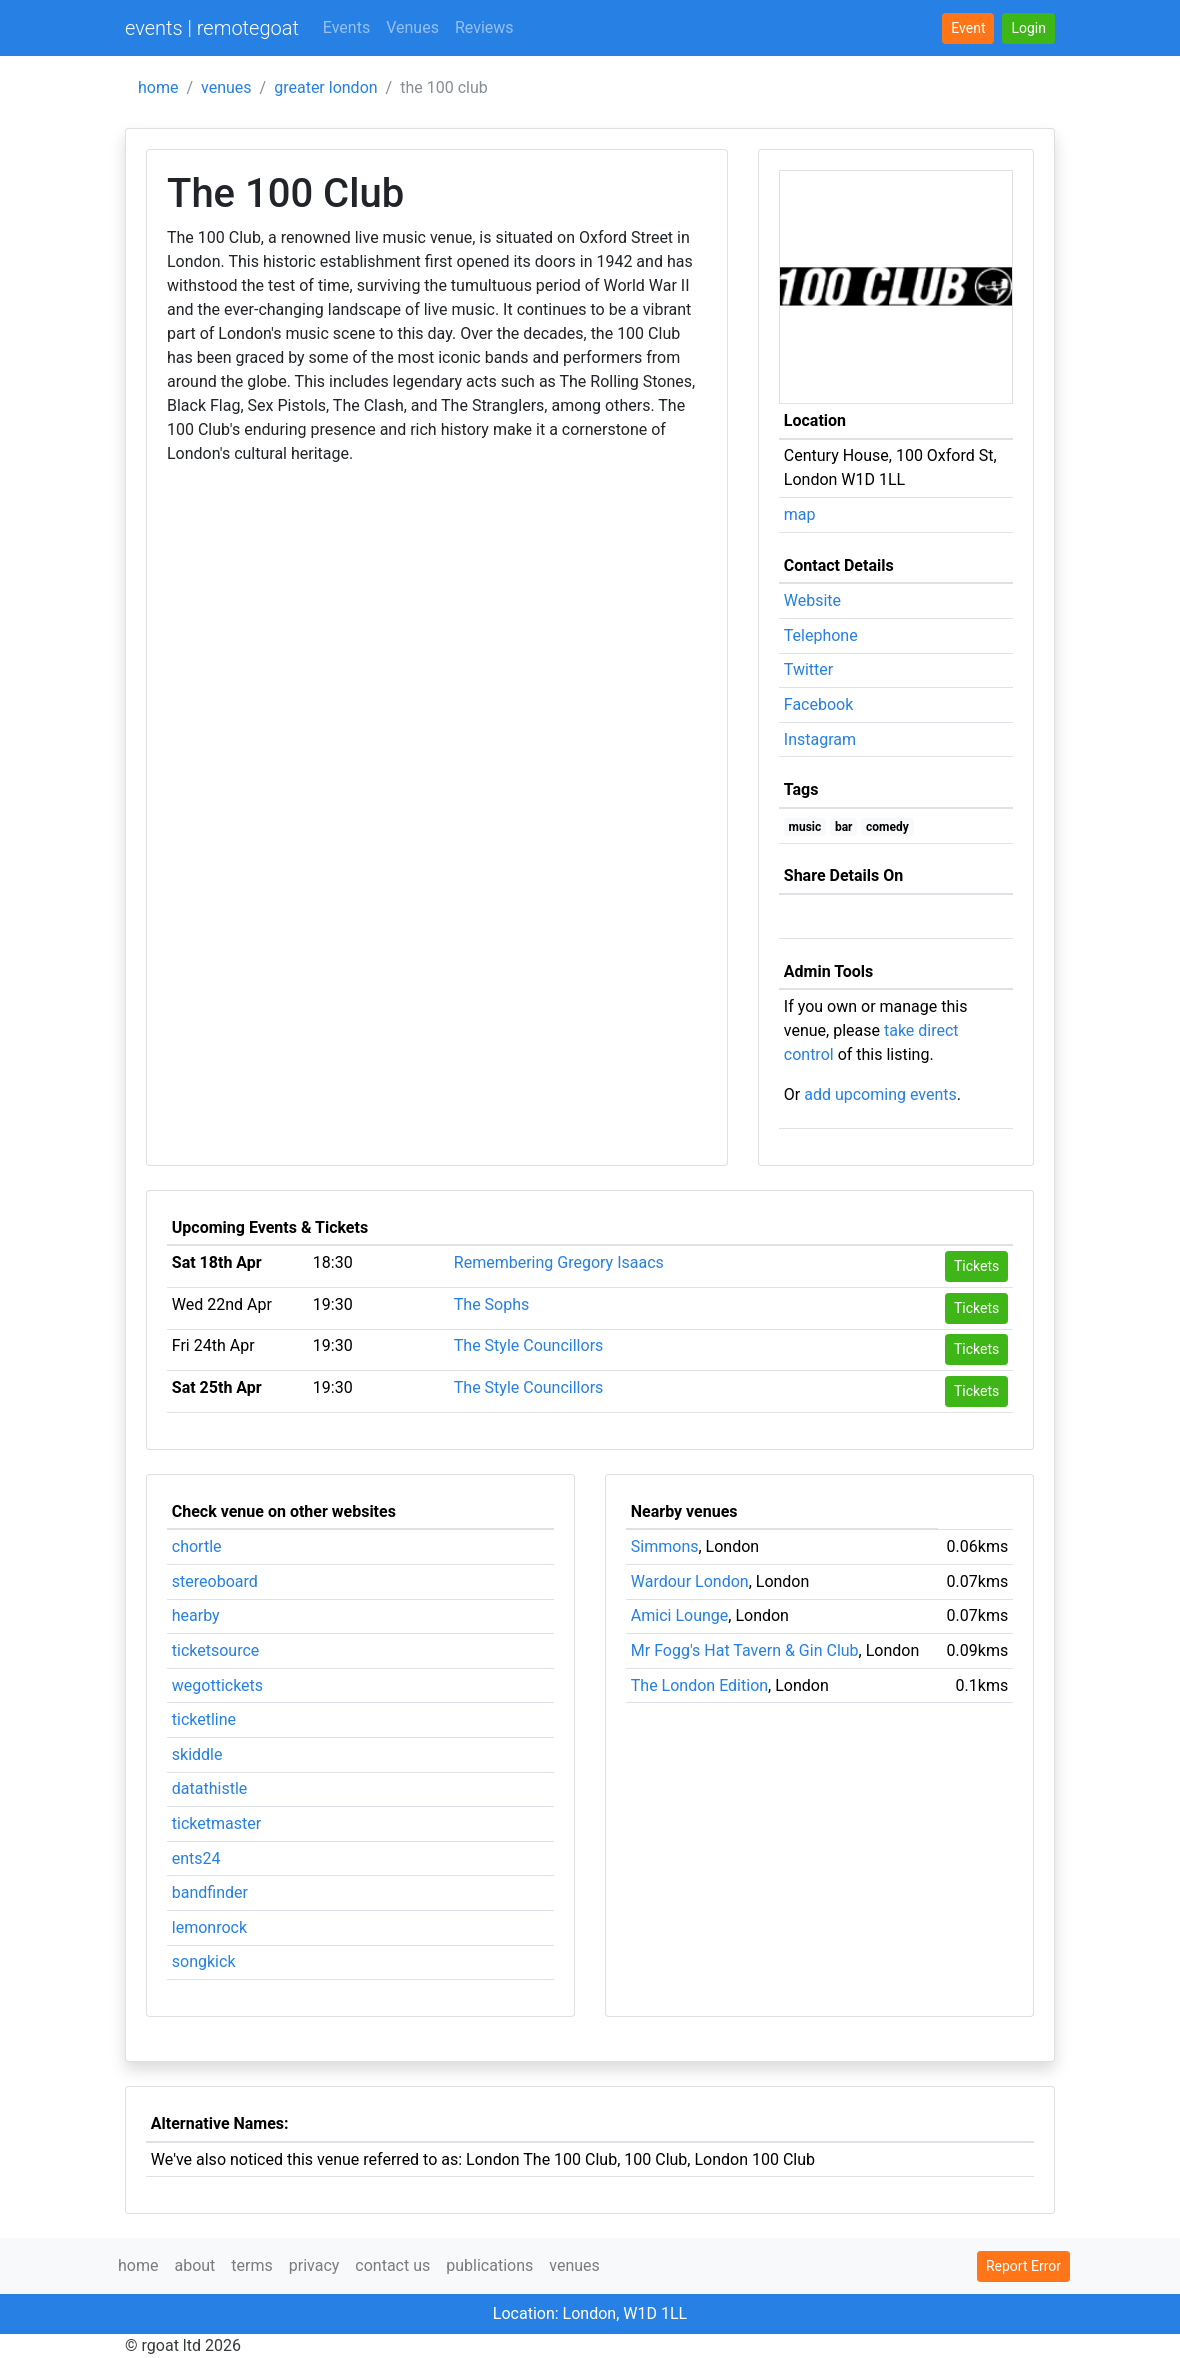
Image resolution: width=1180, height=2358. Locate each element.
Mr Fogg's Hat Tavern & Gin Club (745, 1650)
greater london (325, 87)
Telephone (821, 635)
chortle (197, 1546)
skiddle (197, 1754)
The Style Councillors (529, 1345)
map (800, 514)
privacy (314, 2265)
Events (346, 27)
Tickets (976, 1266)
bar (844, 827)
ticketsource (216, 1650)
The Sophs (492, 1304)
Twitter (808, 669)
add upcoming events (880, 1094)
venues (226, 87)
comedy (887, 827)
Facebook (818, 704)
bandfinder (210, 1892)
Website (812, 600)
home (158, 87)
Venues (412, 27)
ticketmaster (216, 1823)
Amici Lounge (679, 1615)
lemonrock (209, 1927)
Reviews (484, 27)
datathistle (209, 1788)
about (194, 2265)
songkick (204, 1961)
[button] (1028, 28)
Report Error (1023, 2266)
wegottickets (217, 1685)
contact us (392, 2265)
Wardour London (690, 1581)
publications (489, 2265)
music (805, 827)
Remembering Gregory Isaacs (559, 1262)
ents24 (196, 1858)
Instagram (820, 739)
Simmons (665, 1546)
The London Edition (699, 1685)
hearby (196, 1615)
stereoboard (215, 1581)
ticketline (204, 1719)
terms (251, 2265)
